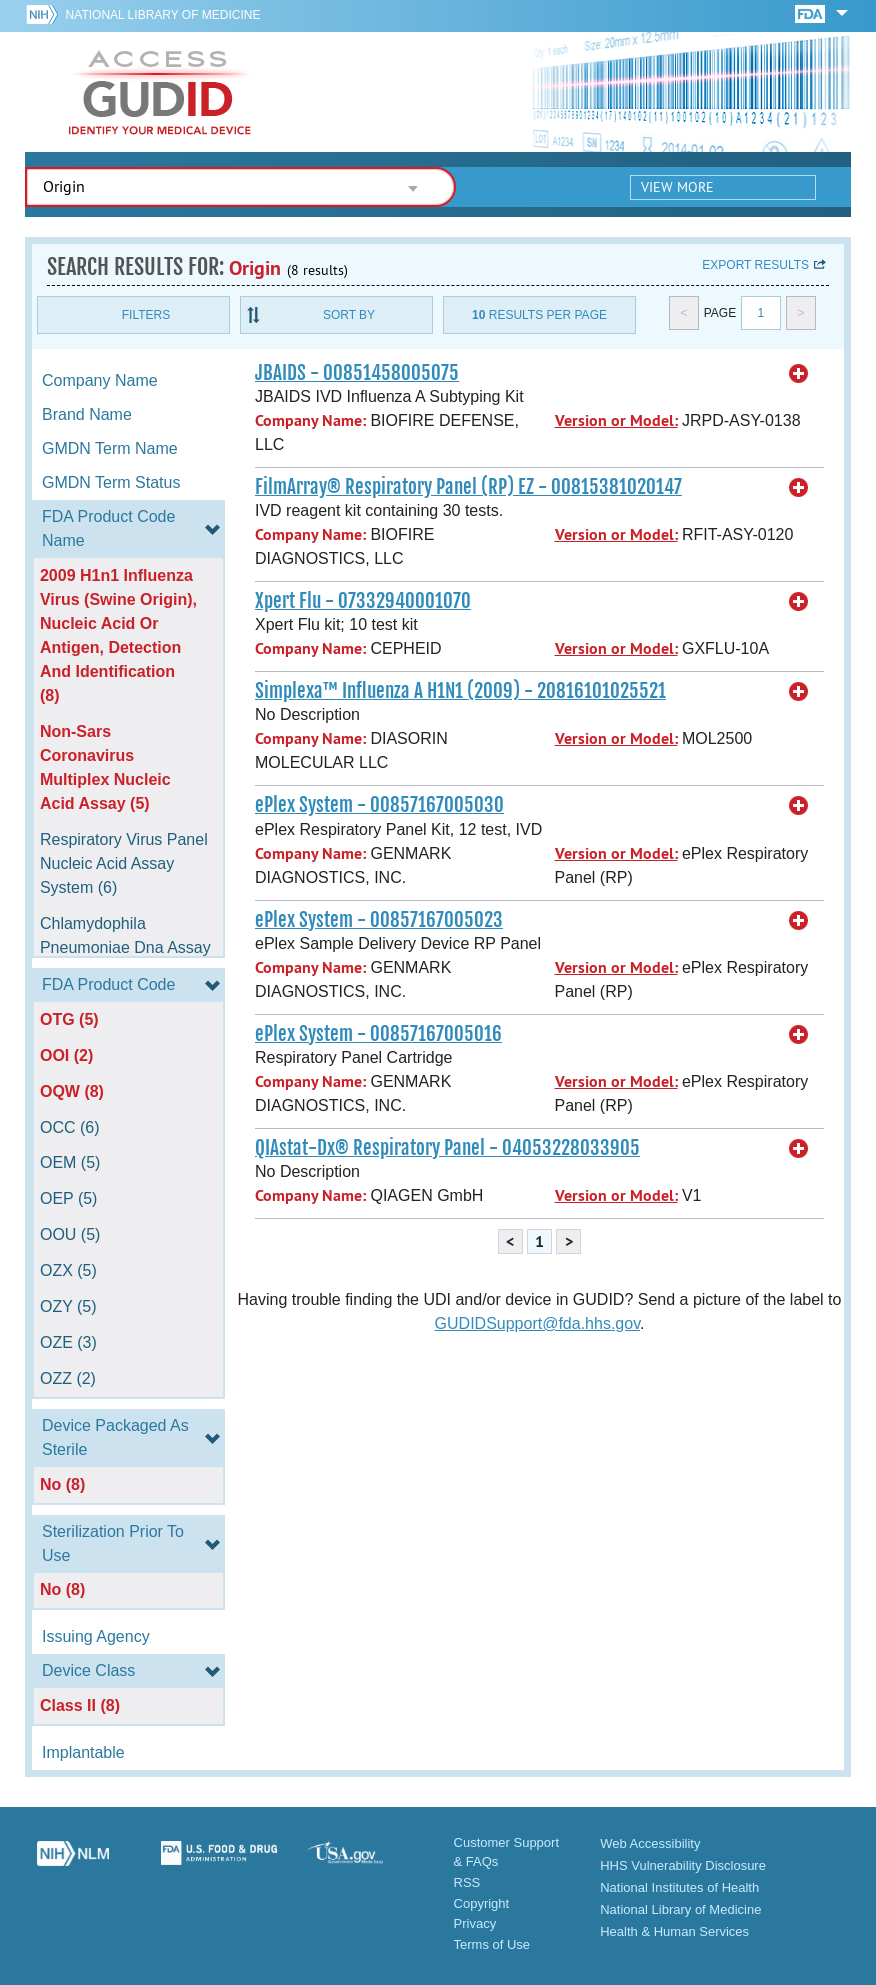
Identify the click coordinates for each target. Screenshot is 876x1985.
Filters (146, 315)
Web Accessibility (650, 1843)
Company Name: (310, 420)
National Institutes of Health (679, 1887)
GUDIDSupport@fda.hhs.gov (537, 1323)
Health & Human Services (674, 1931)
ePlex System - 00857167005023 (379, 920)
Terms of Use (492, 1944)
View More (677, 187)
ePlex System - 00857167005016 (378, 1034)
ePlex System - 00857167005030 (379, 805)
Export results (755, 265)
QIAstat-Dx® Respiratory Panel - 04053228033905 (447, 1148)
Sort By (349, 315)
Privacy (475, 1923)
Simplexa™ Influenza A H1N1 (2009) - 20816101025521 (460, 691)
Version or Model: (616, 420)
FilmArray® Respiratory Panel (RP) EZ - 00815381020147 (468, 487)
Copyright (482, 1903)
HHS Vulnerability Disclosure (683, 1865)
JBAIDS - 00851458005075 (357, 373)
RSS (467, 1882)
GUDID (160, 92)
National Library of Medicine (163, 15)
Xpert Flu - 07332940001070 (363, 601)
